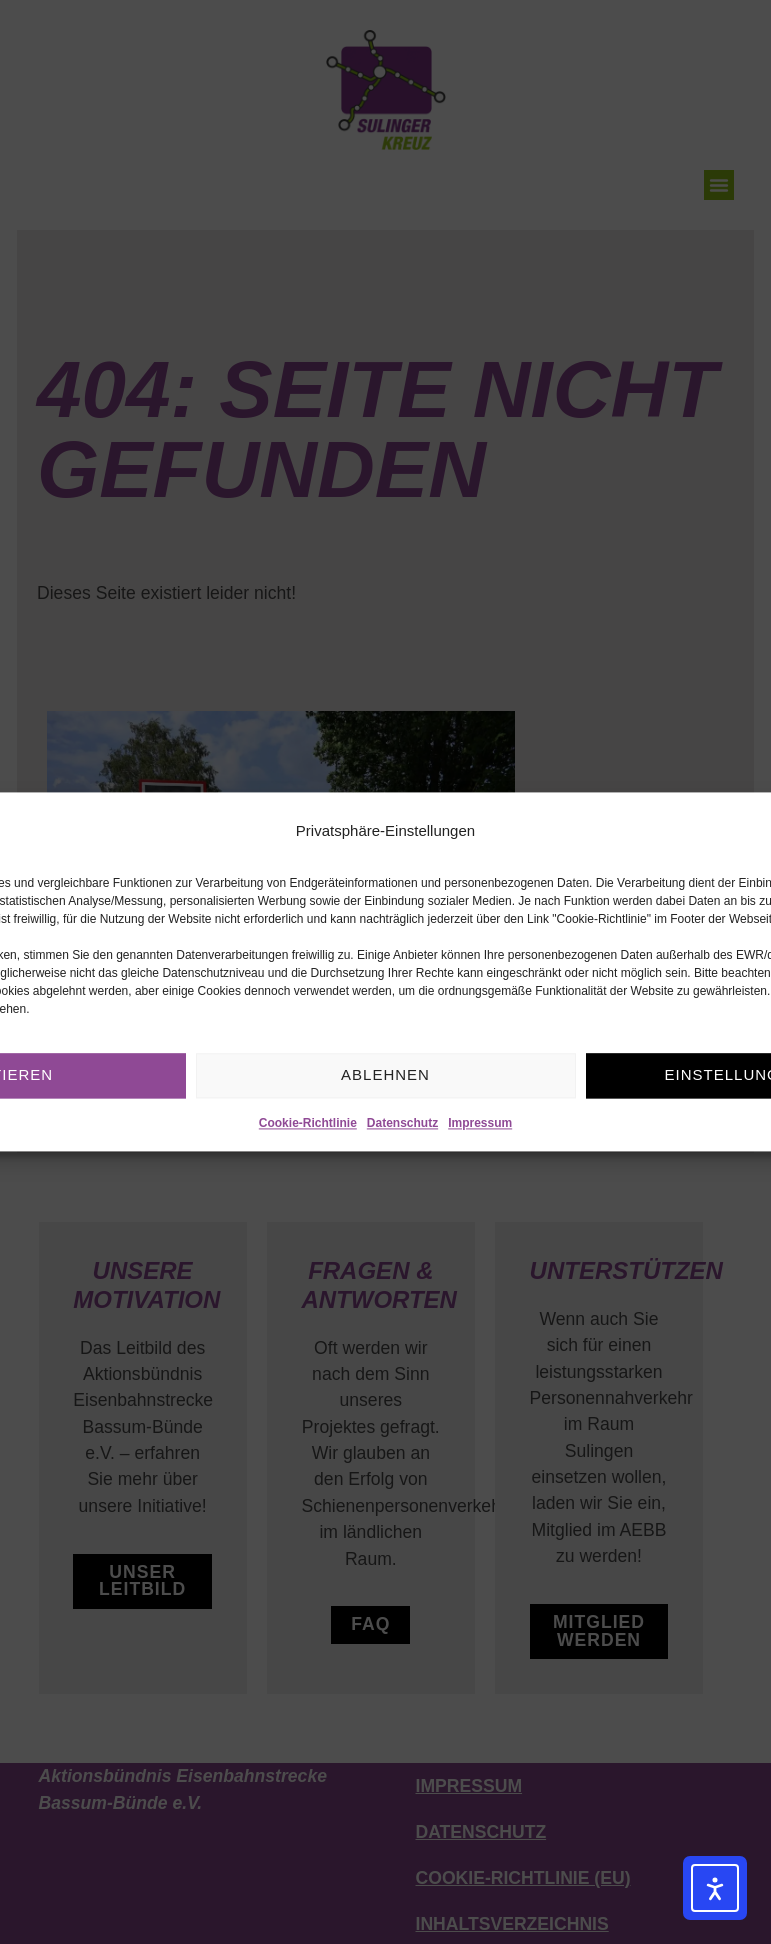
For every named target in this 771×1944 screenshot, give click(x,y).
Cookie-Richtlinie (308, 1123)
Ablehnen (385, 1075)
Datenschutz (402, 1123)
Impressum (480, 1123)
